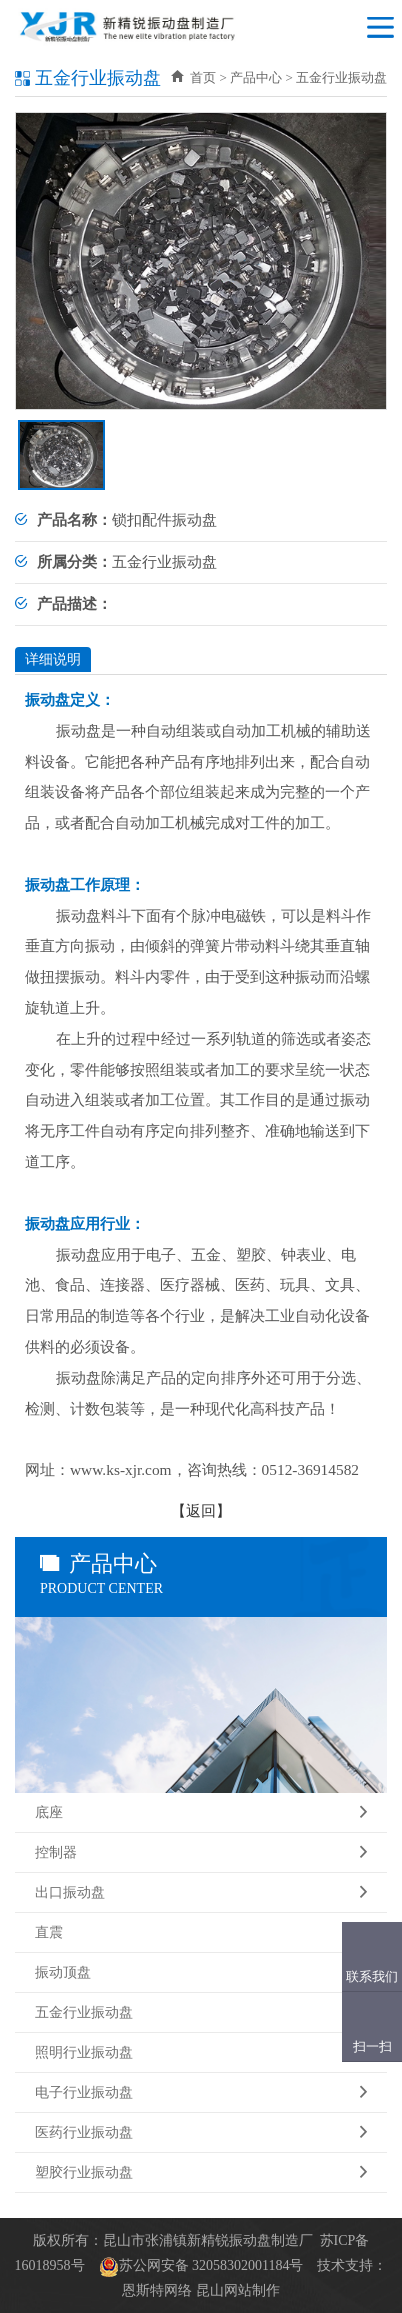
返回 (201, 1510)
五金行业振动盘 (201, 2013)
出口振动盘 (201, 1893)
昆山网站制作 (238, 2290)
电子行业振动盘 (201, 2093)
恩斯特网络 (157, 2290)
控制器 (201, 1853)
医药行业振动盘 (201, 2133)
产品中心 (256, 77)
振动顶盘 (201, 1973)
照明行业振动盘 (201, 2053)
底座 (201, 1813)
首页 (193, 77)
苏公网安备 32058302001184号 (211, 2265)
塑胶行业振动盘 (201, 2173)
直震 (201, 1933)
